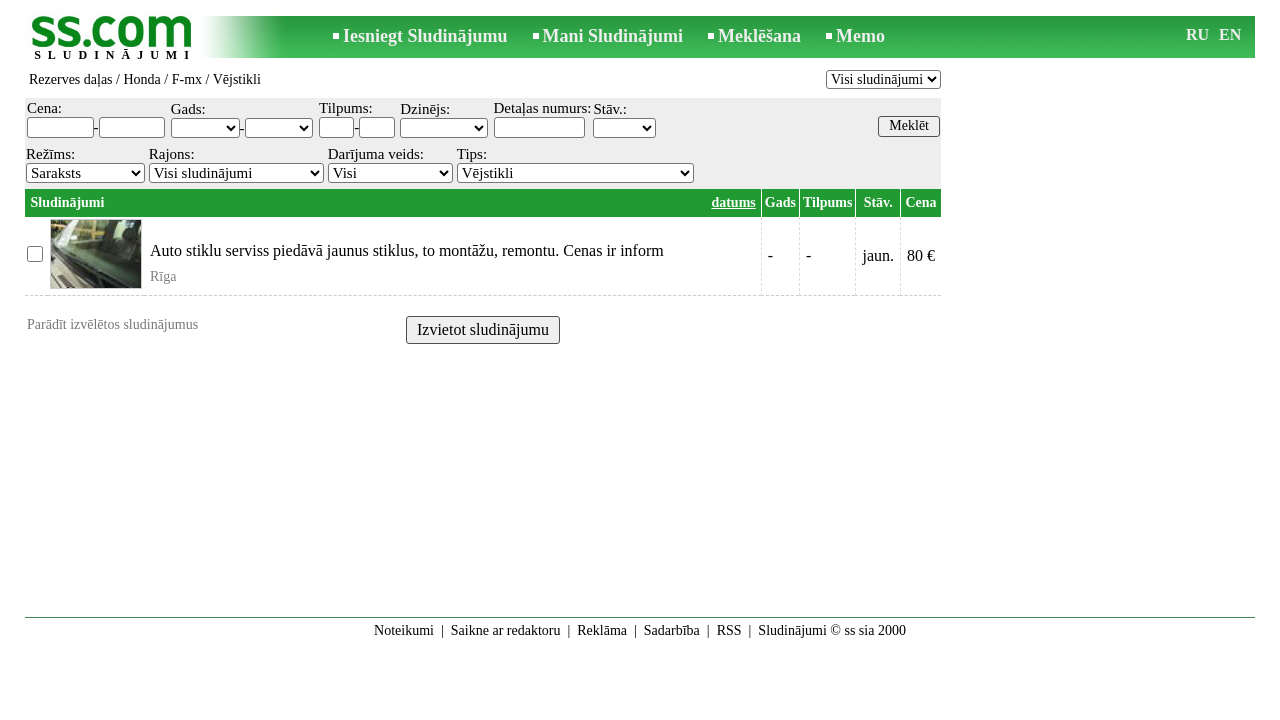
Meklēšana (759, 36)
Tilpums (828, 202)
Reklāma (602, 630)
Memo (860, 36)
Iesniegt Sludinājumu (425, 36)
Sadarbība (672, 630)
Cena (920, 202)
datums (733, 202)
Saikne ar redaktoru (506, 630)
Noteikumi (404, 630)
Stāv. (878, 202)
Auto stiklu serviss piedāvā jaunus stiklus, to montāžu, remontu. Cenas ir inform (407, 250)
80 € (921, 255)
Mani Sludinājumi (613, 36)
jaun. (878, 255)
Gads (780, 202)
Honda (141, 79)
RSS (729, 630)
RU (1197, 34)
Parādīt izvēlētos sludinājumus (112, 324)
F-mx (187, 79)
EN (1230, 34)
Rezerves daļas (71, 79)
